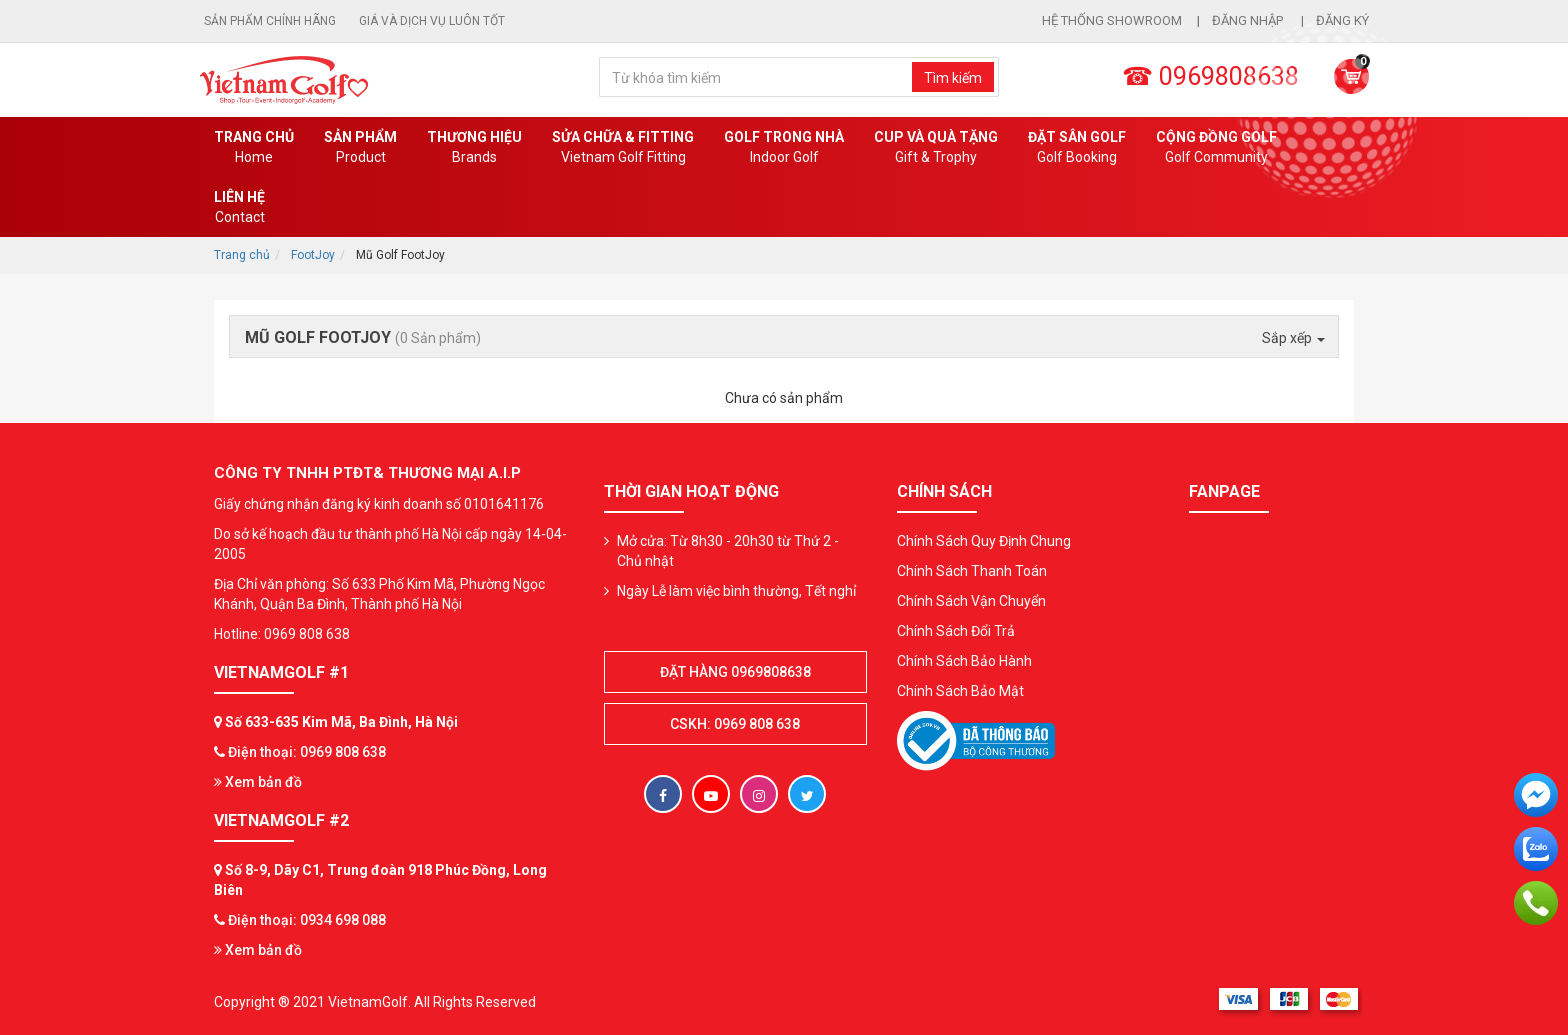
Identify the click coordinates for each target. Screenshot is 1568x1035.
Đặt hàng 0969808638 (735, 672)
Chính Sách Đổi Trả (956, 631)
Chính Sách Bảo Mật (960, 691)
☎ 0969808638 (1210, 76)
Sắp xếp (1293, 338)
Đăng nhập (1249, 20)
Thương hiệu (474, 148)
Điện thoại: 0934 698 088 (307, 920)
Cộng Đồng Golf (1216, 148)
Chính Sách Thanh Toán (972, 571)
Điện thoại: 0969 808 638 (307, 752)
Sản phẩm (360, 148)
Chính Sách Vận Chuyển (971, 601)
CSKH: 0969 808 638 (735, 724)
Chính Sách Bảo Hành (964, 661)
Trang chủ (254, 148)
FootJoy (313, 255)
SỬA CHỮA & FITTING (623, 148)
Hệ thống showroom (1112, 20)
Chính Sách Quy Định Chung (984, 541)
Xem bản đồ (258, 782)
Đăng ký (1342, 20)
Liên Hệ (239, 208)
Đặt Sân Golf (1077, 148)
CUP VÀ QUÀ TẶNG (936, 148)
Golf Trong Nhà (784, 148)
